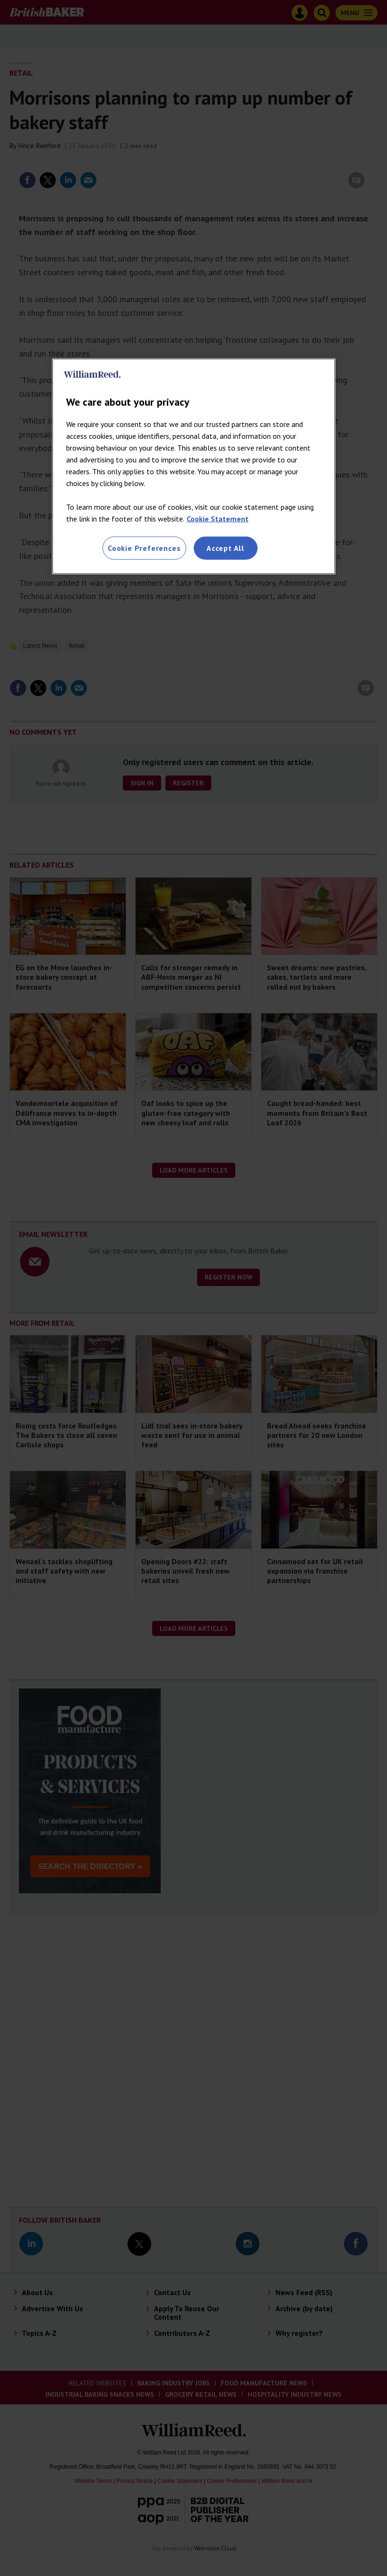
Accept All (225, 548)
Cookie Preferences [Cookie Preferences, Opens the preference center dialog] (144, 548)
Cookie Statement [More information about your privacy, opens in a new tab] (218, 518)
